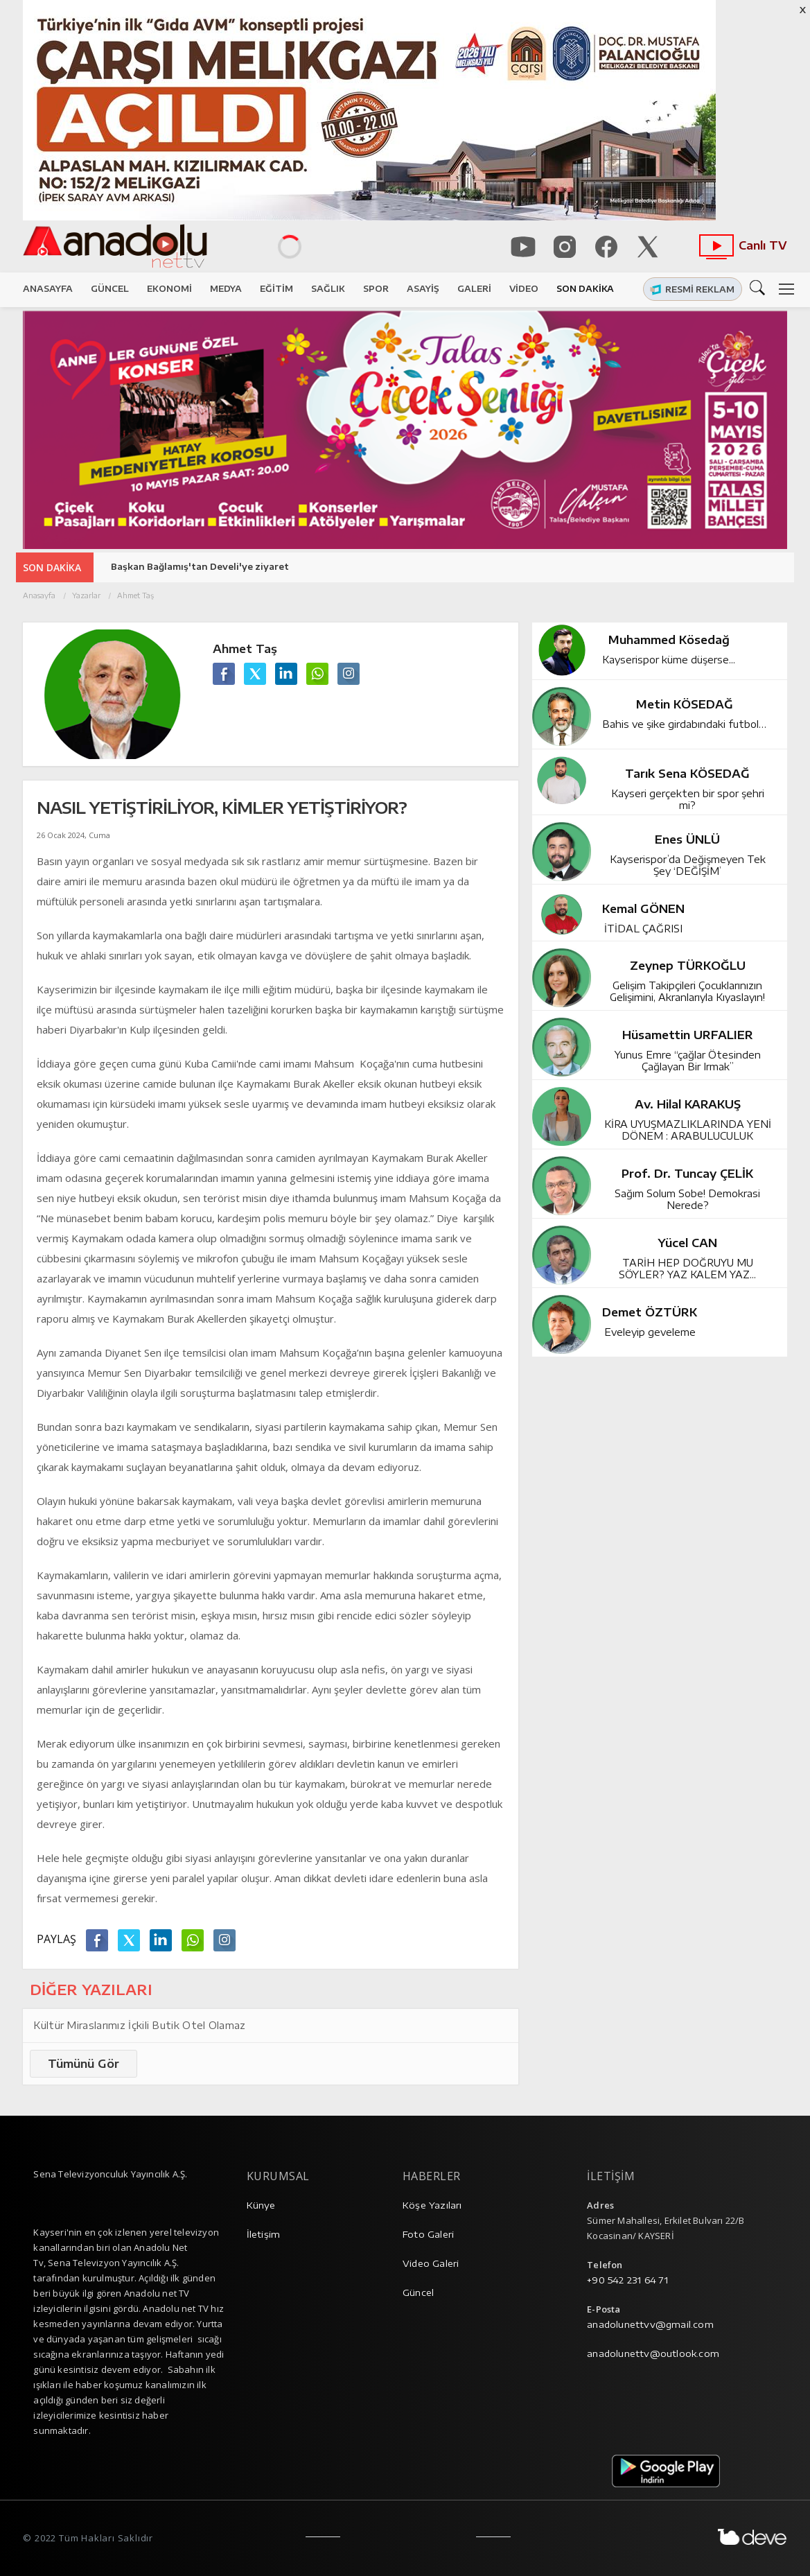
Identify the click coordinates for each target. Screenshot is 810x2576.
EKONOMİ (169, 289)
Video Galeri (431, 2263)
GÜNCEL (110, 289)
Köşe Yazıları (432, 2205)
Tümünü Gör (83, 2064)
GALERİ (474, 289)
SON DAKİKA (585, 289)
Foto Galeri (428, 2234)
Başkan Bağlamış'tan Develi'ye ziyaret (200, 567)
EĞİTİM (276, 289)
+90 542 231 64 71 (627, 2280)
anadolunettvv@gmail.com (650, 2324)
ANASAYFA (48, 289)
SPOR (376, 289)
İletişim (264, 2234)
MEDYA (226, 289)
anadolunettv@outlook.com (653, 2353)
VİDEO (523, 289)
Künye (261, 2205)
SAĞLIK (328, 289)
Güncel (418, 2292)
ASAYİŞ (423, 289)
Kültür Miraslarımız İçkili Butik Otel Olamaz (139, 2025)
